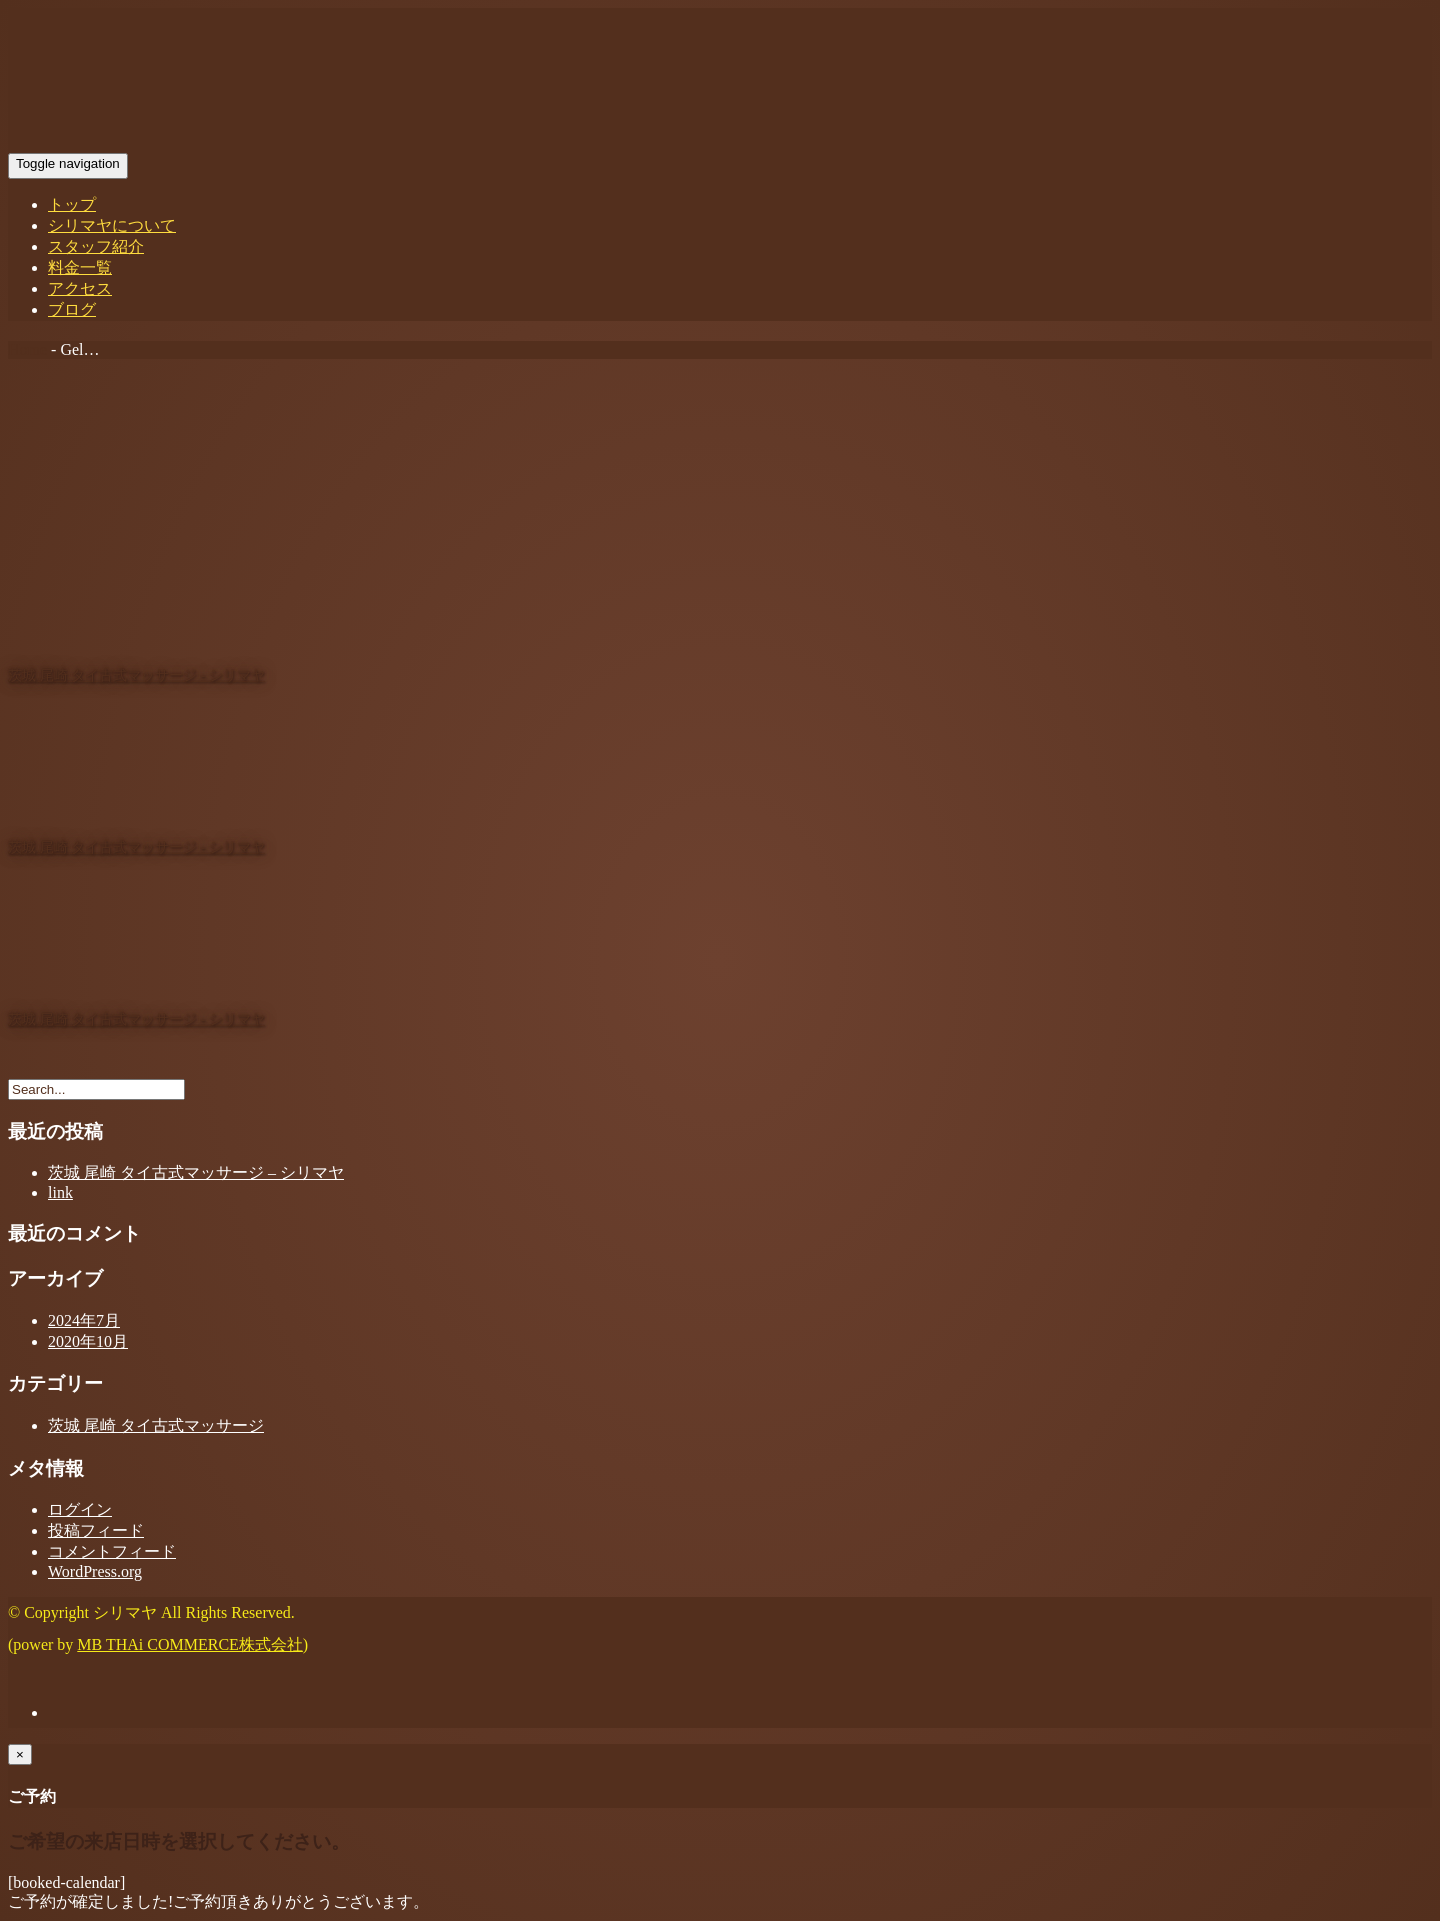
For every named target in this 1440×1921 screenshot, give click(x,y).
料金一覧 (80, 267)
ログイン (80, 1509)
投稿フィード (96, 1530)
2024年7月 (84, 1320)
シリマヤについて (112, 225)
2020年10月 (88, 1341)
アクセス (80, 288)
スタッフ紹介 (96, 246)
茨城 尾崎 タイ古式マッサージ (156, 1425)
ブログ (72, 309)
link (60, 1192)
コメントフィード (112, 1551)
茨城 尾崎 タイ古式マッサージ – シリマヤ (196, 1172)
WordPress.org (95, 1571)
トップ (72, 204)
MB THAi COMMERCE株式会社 (190, 1644)
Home (27, 349)
